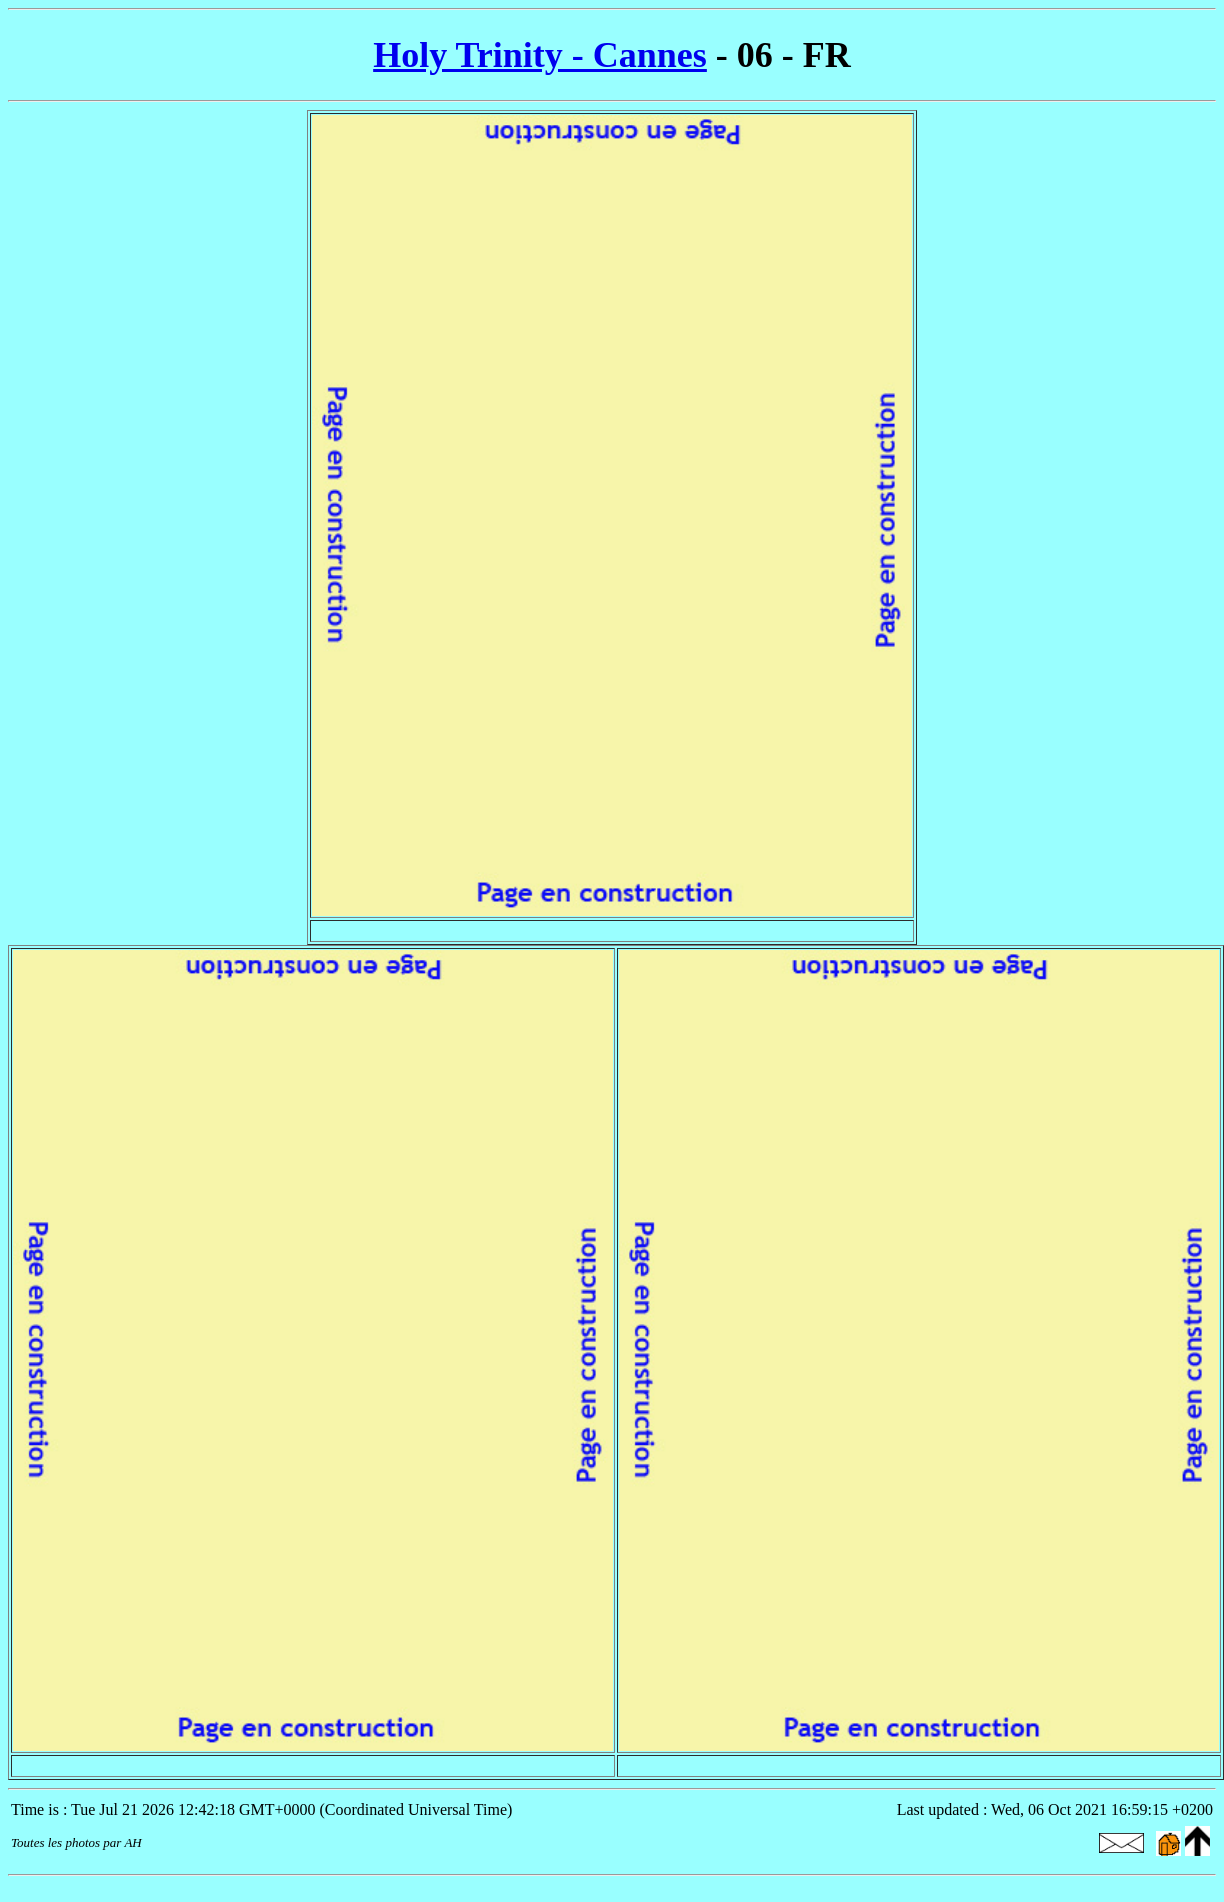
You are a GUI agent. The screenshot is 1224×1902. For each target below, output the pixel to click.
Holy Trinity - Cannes (540, 55)
